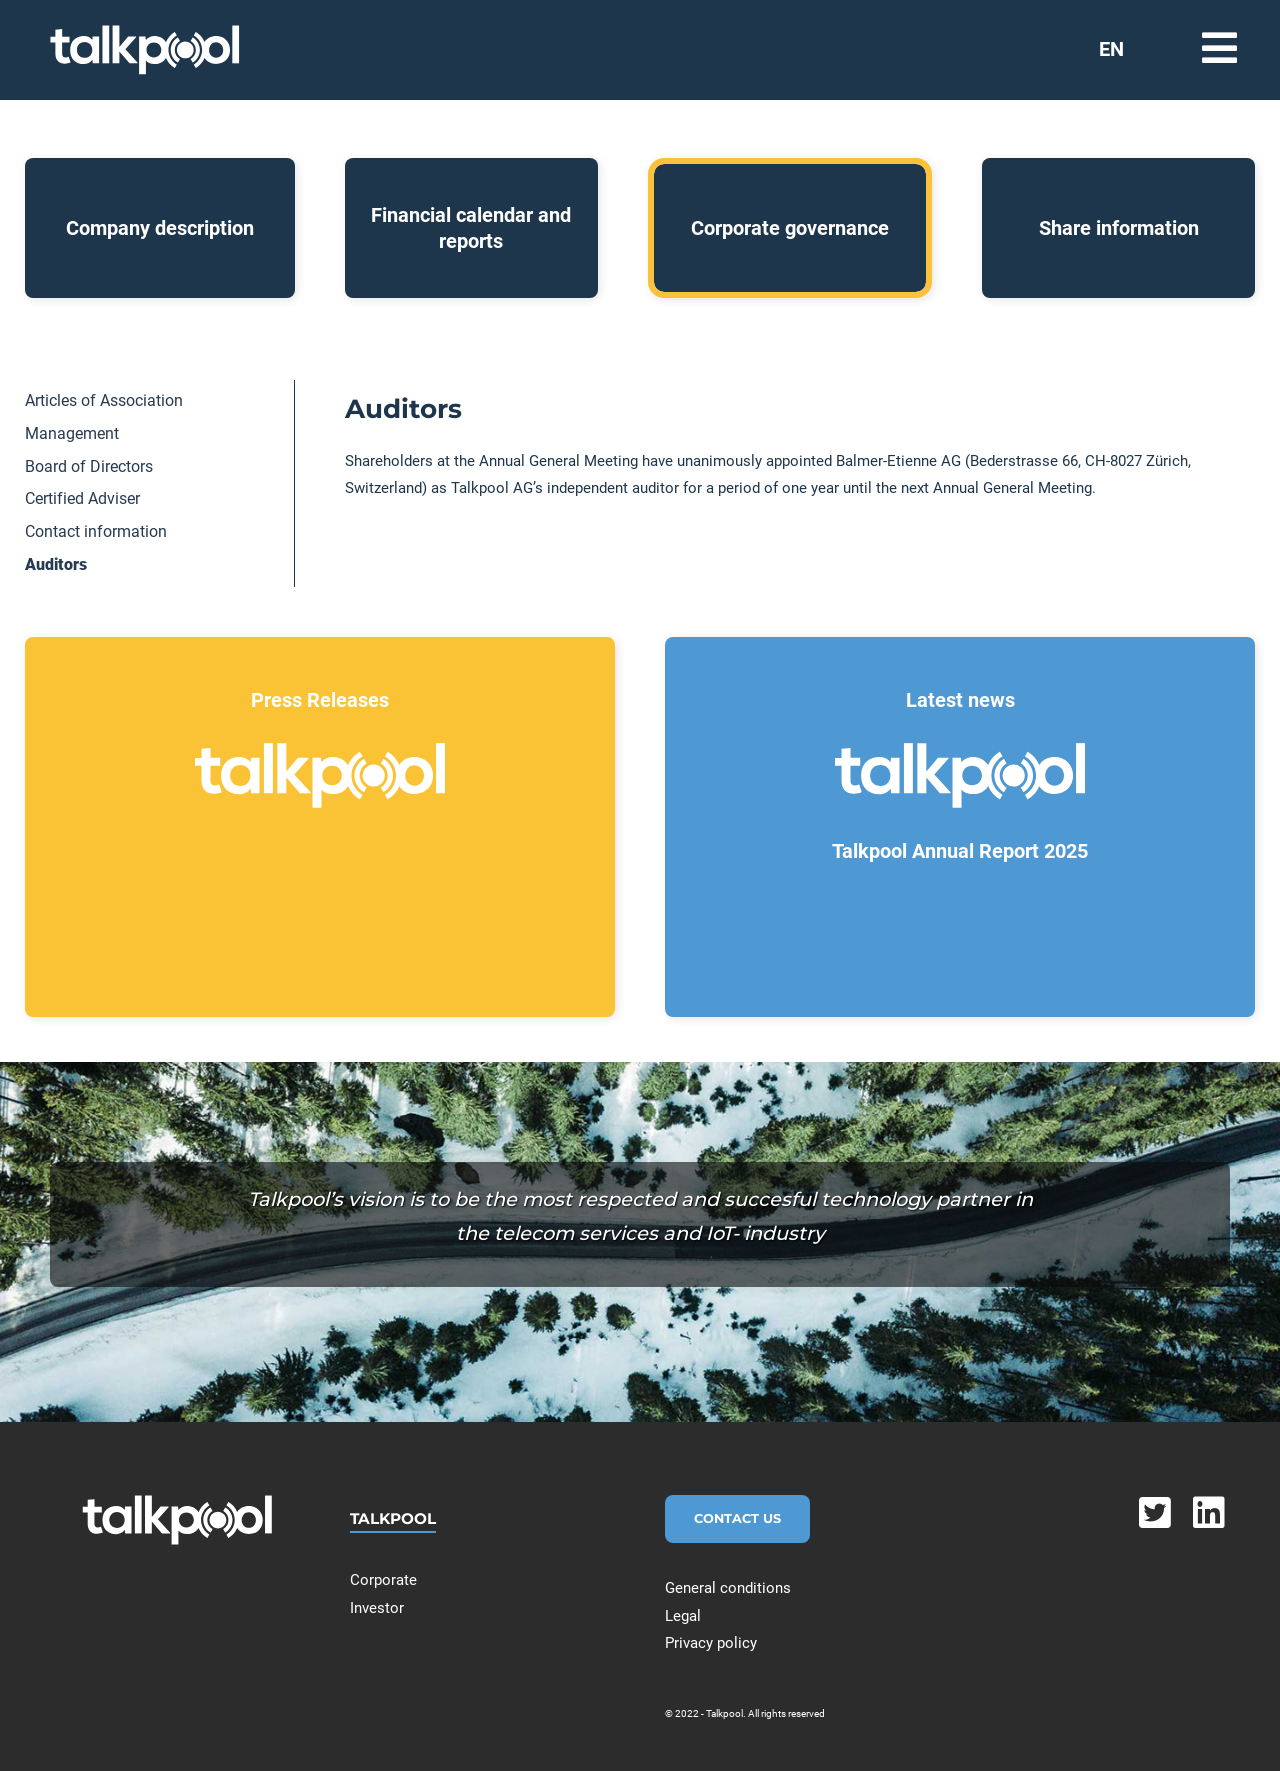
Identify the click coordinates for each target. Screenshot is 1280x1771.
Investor (377, 1608)
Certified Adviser (82, 498)
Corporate (383, 1580)
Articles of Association (104, 400)
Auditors (56, 564)
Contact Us (737, 1518)
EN (1111, 49)
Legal (683, 1616)
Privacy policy (711, 1643)
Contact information (96, 531)
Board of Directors (89, 466)
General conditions (728, 1588)
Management (72, 433)
